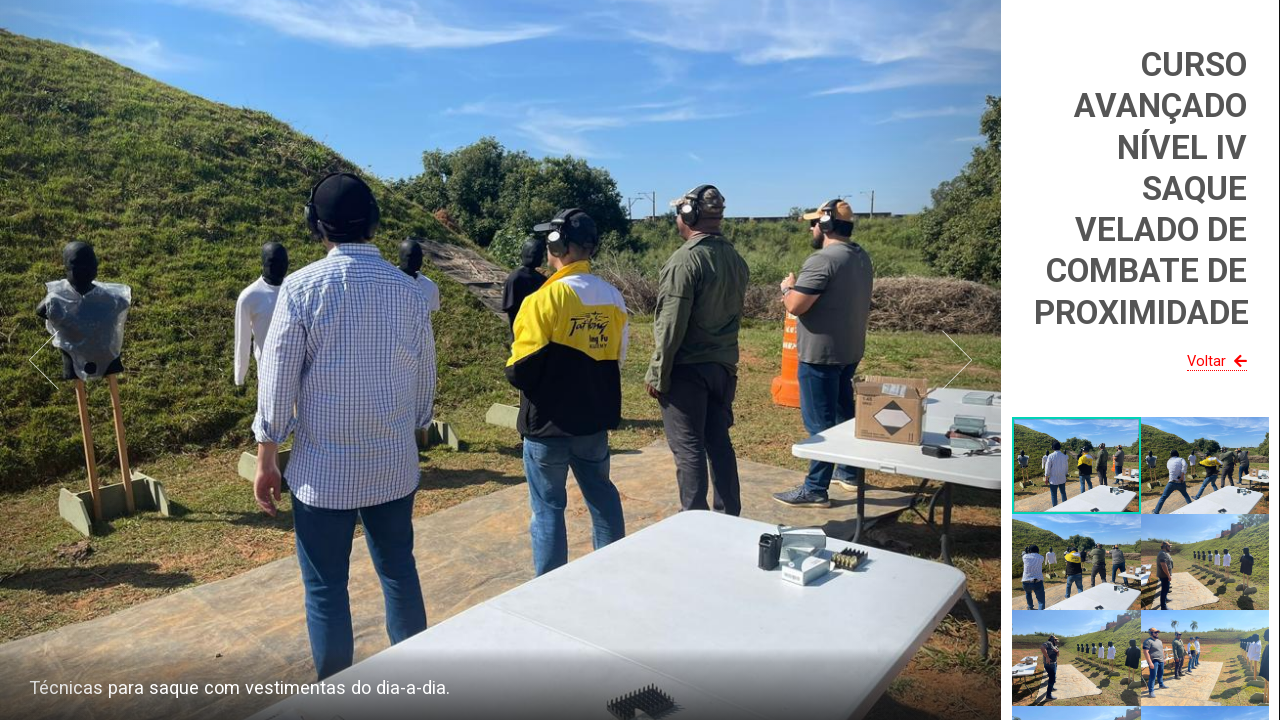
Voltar (1219, 361)
